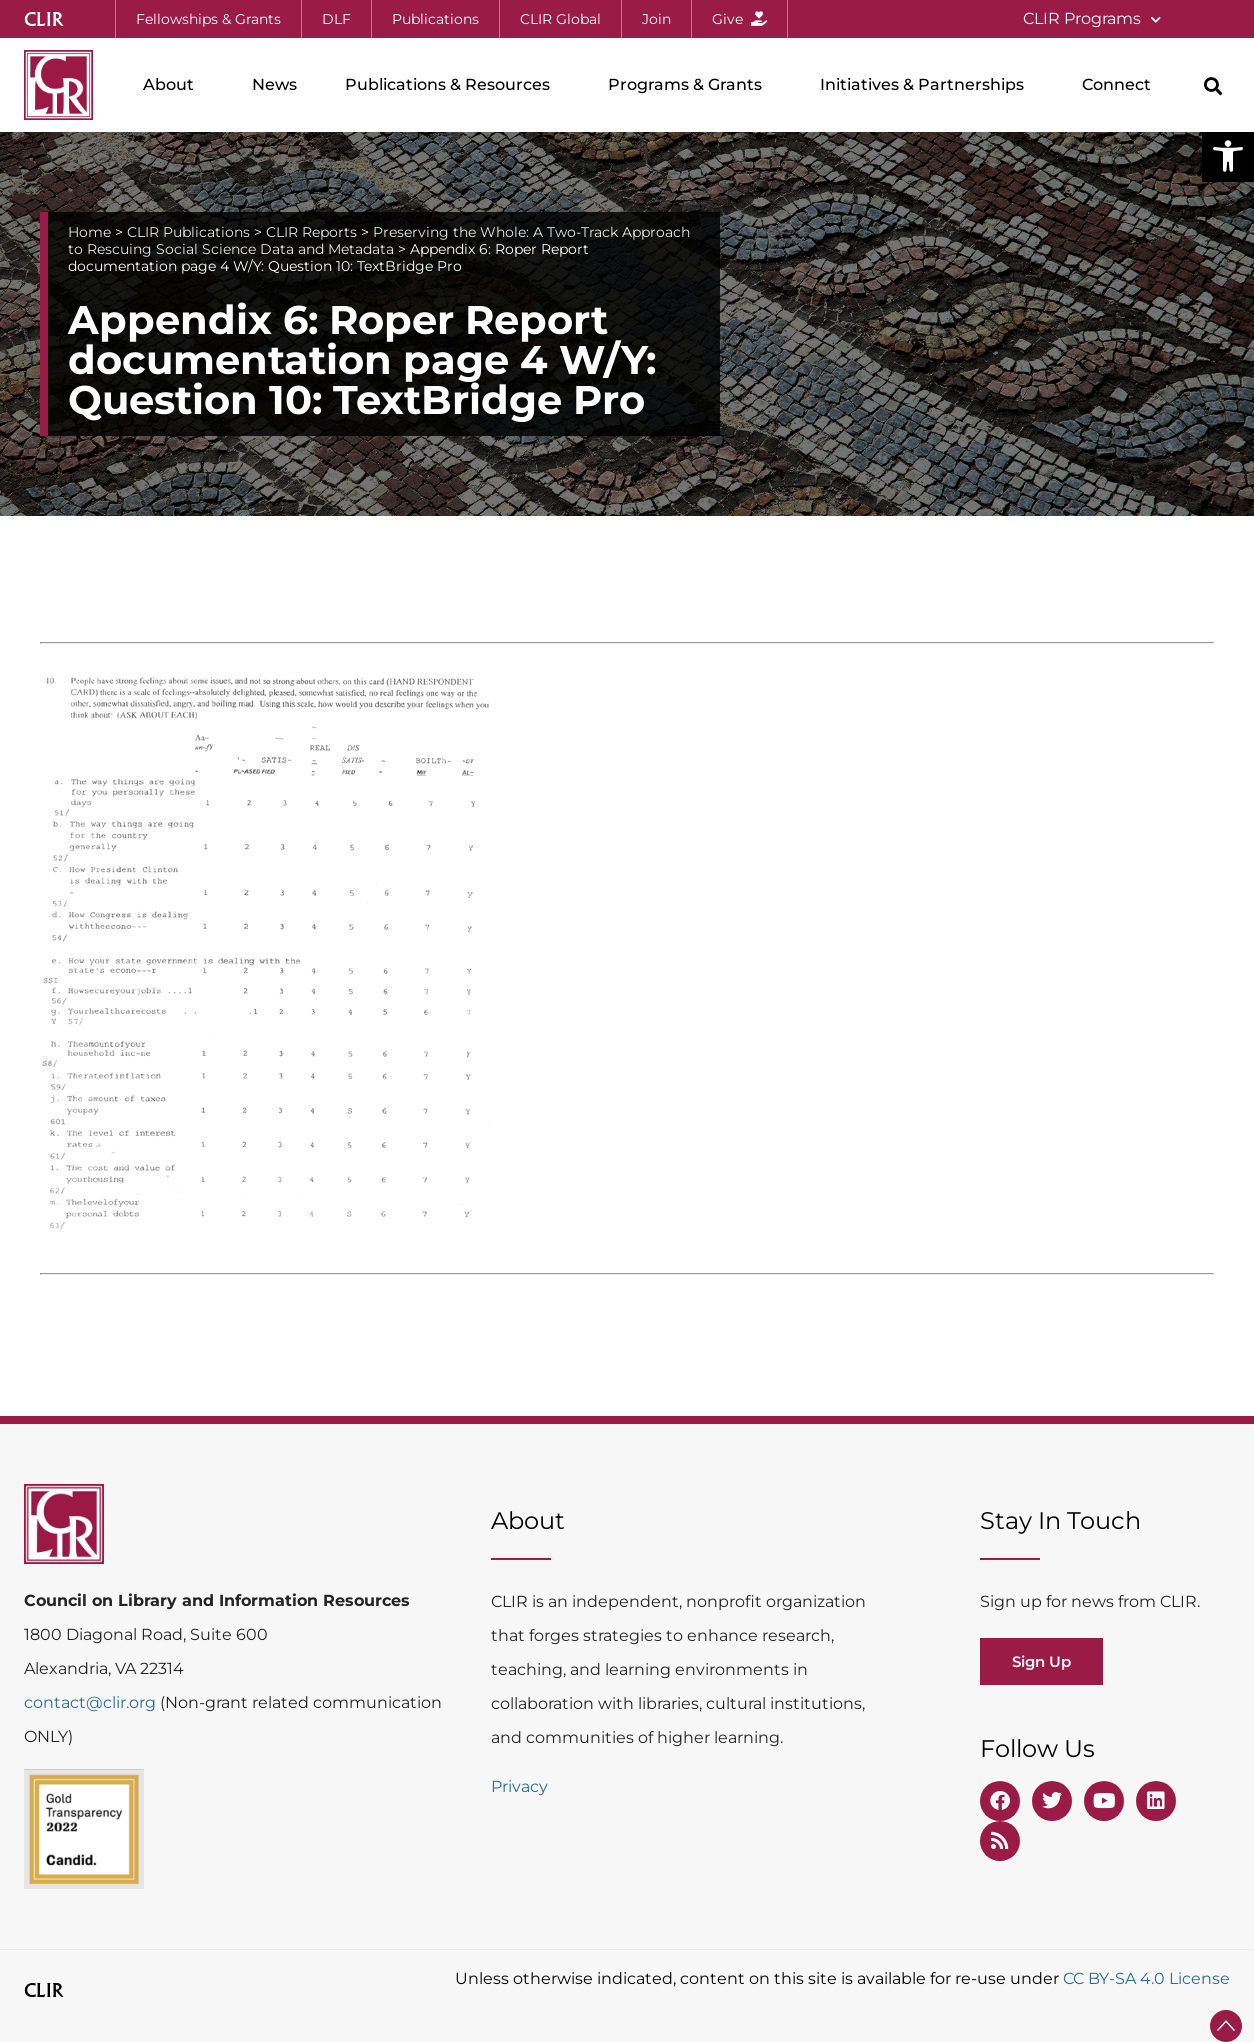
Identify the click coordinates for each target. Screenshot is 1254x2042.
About (173, 85)
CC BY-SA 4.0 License (1146, 1978)
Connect (1121, 85)
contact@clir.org (92, 1702)
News (274, 84)
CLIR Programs (1092, 19)
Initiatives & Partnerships (927, 85)
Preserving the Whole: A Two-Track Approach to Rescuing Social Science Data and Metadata (379, 240)
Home (89, 232)
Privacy (519, 1786)
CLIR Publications (188, 232)
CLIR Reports (311, 232)
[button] (1228, 156)
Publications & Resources (452, 85)
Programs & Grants (690, 85)
